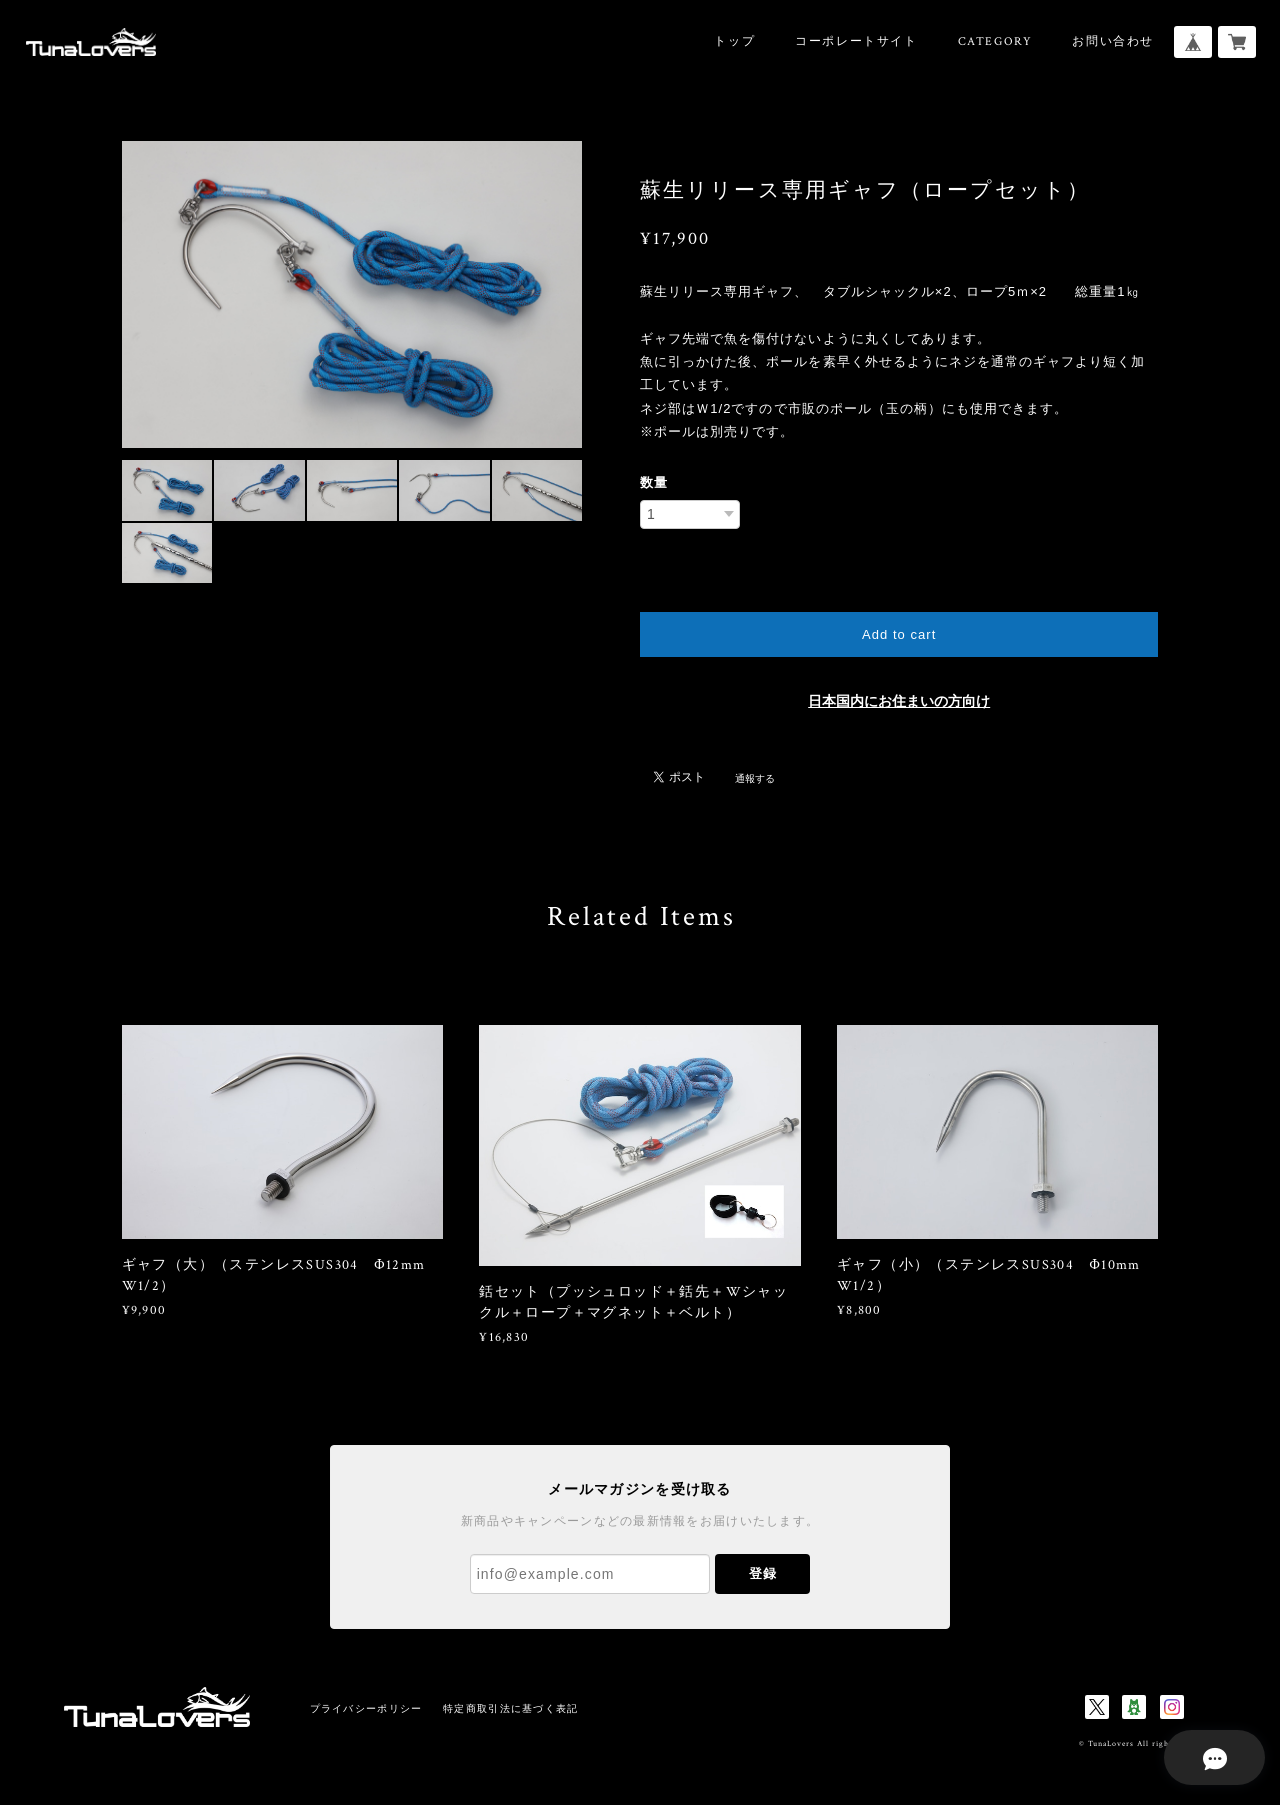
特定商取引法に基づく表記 (510, 1708)
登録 (763, 1573)
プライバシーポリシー (366, 1708)
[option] (352, 294)
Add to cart (899, 634)
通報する (755, 778)
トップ (734, 41)
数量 (654, 482)
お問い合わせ (1113, 41)
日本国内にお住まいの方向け (899, 701)
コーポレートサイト (856, 41)
